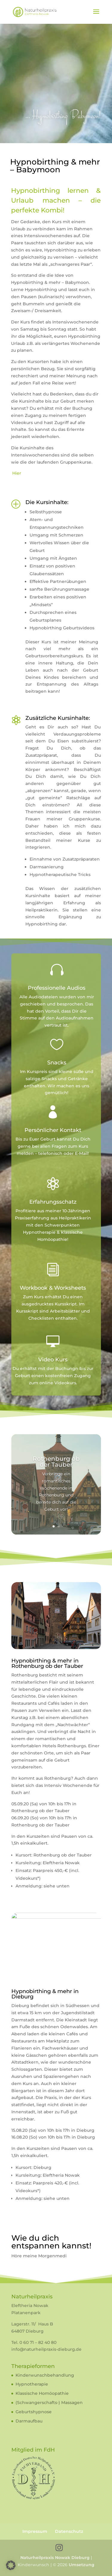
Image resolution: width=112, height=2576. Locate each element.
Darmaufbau (29, 2421)
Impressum (34, 2531)
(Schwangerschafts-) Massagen (49, 2402)
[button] (11, 2565)
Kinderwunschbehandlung (45, 2375)
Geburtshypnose (34, 2411)
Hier (16, 473)
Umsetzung (81, 2564)
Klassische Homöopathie (42, 2393)
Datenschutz (69, 2531)
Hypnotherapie (32, 2384)
